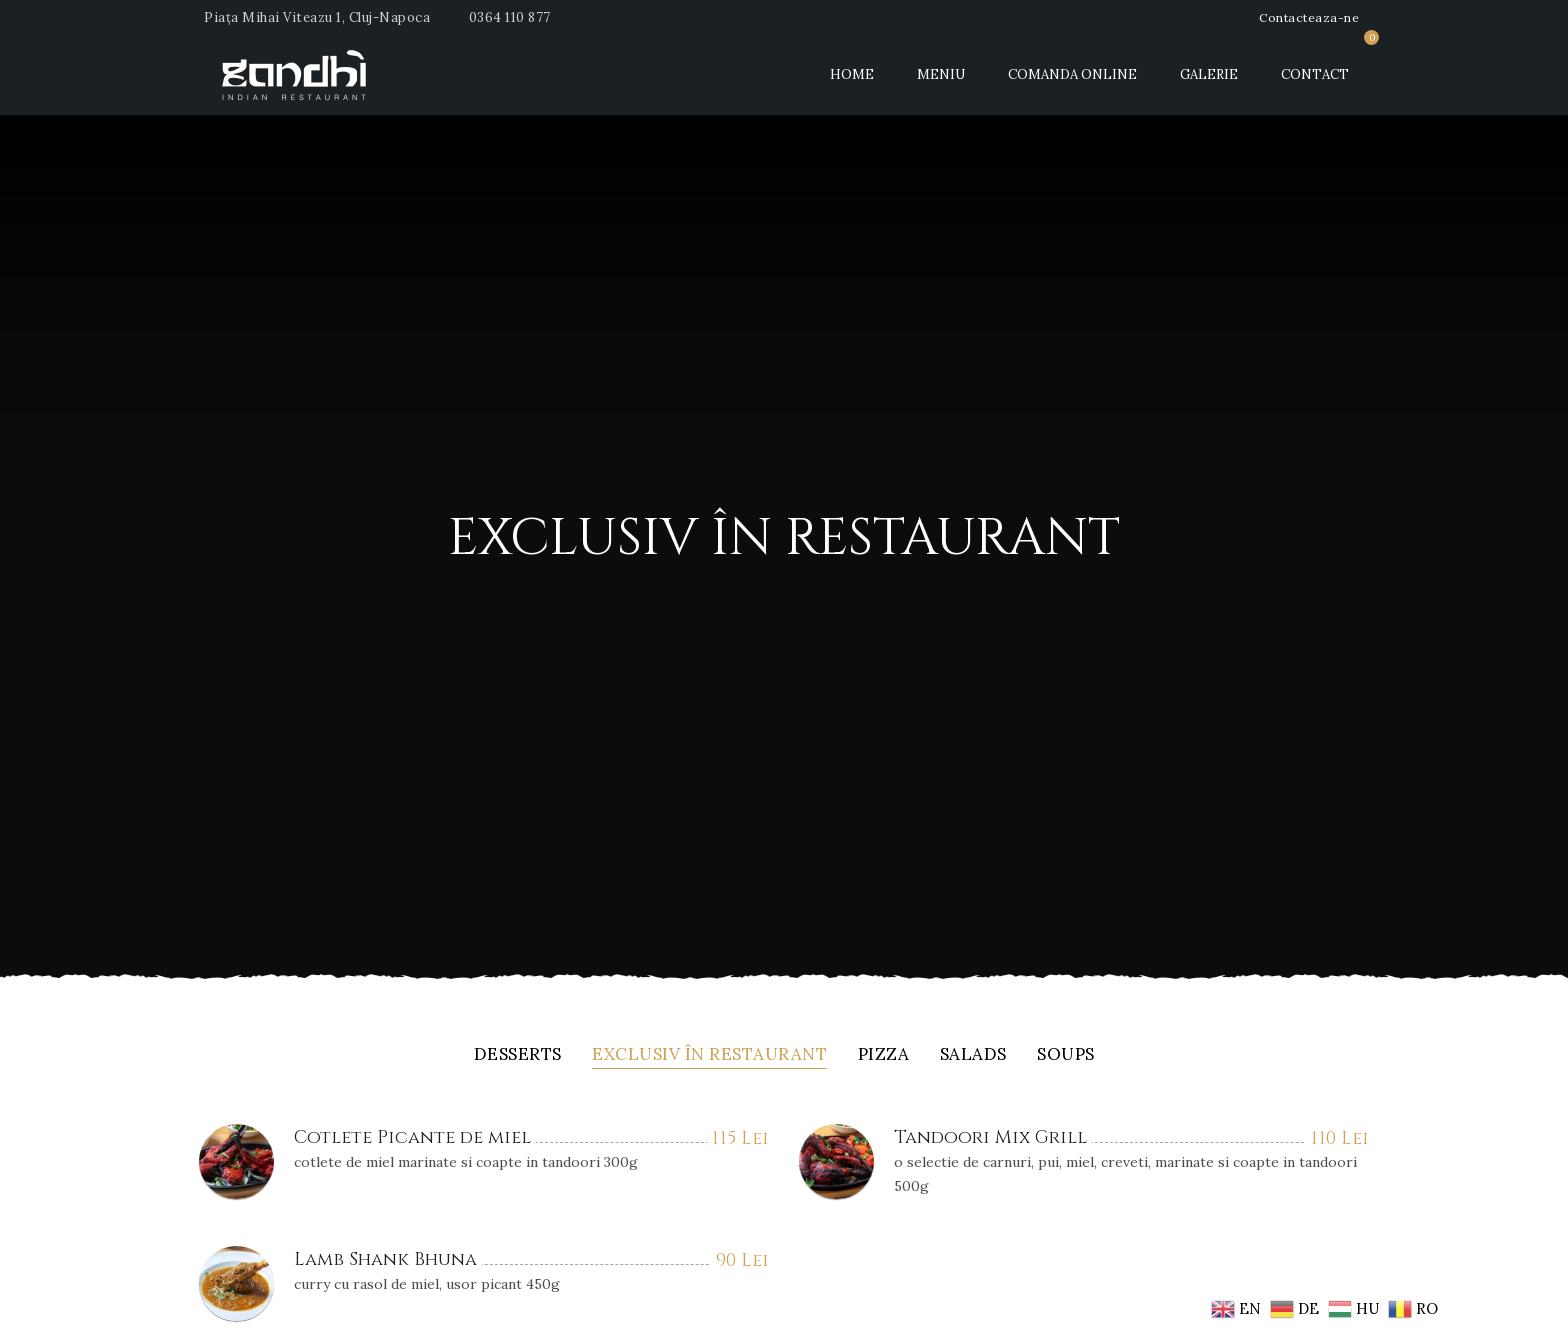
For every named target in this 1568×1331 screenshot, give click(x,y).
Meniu (941, 74)
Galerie (1209, 74)
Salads (973, 1055)
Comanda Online (1072, 74)
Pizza (884, 1055)
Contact (1315, 74)
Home (852, 74)
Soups (1066, 1055)
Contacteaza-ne (1309, 17)
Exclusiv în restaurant (709, 1055)
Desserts (518, 1055)
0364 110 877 (510, 17)
